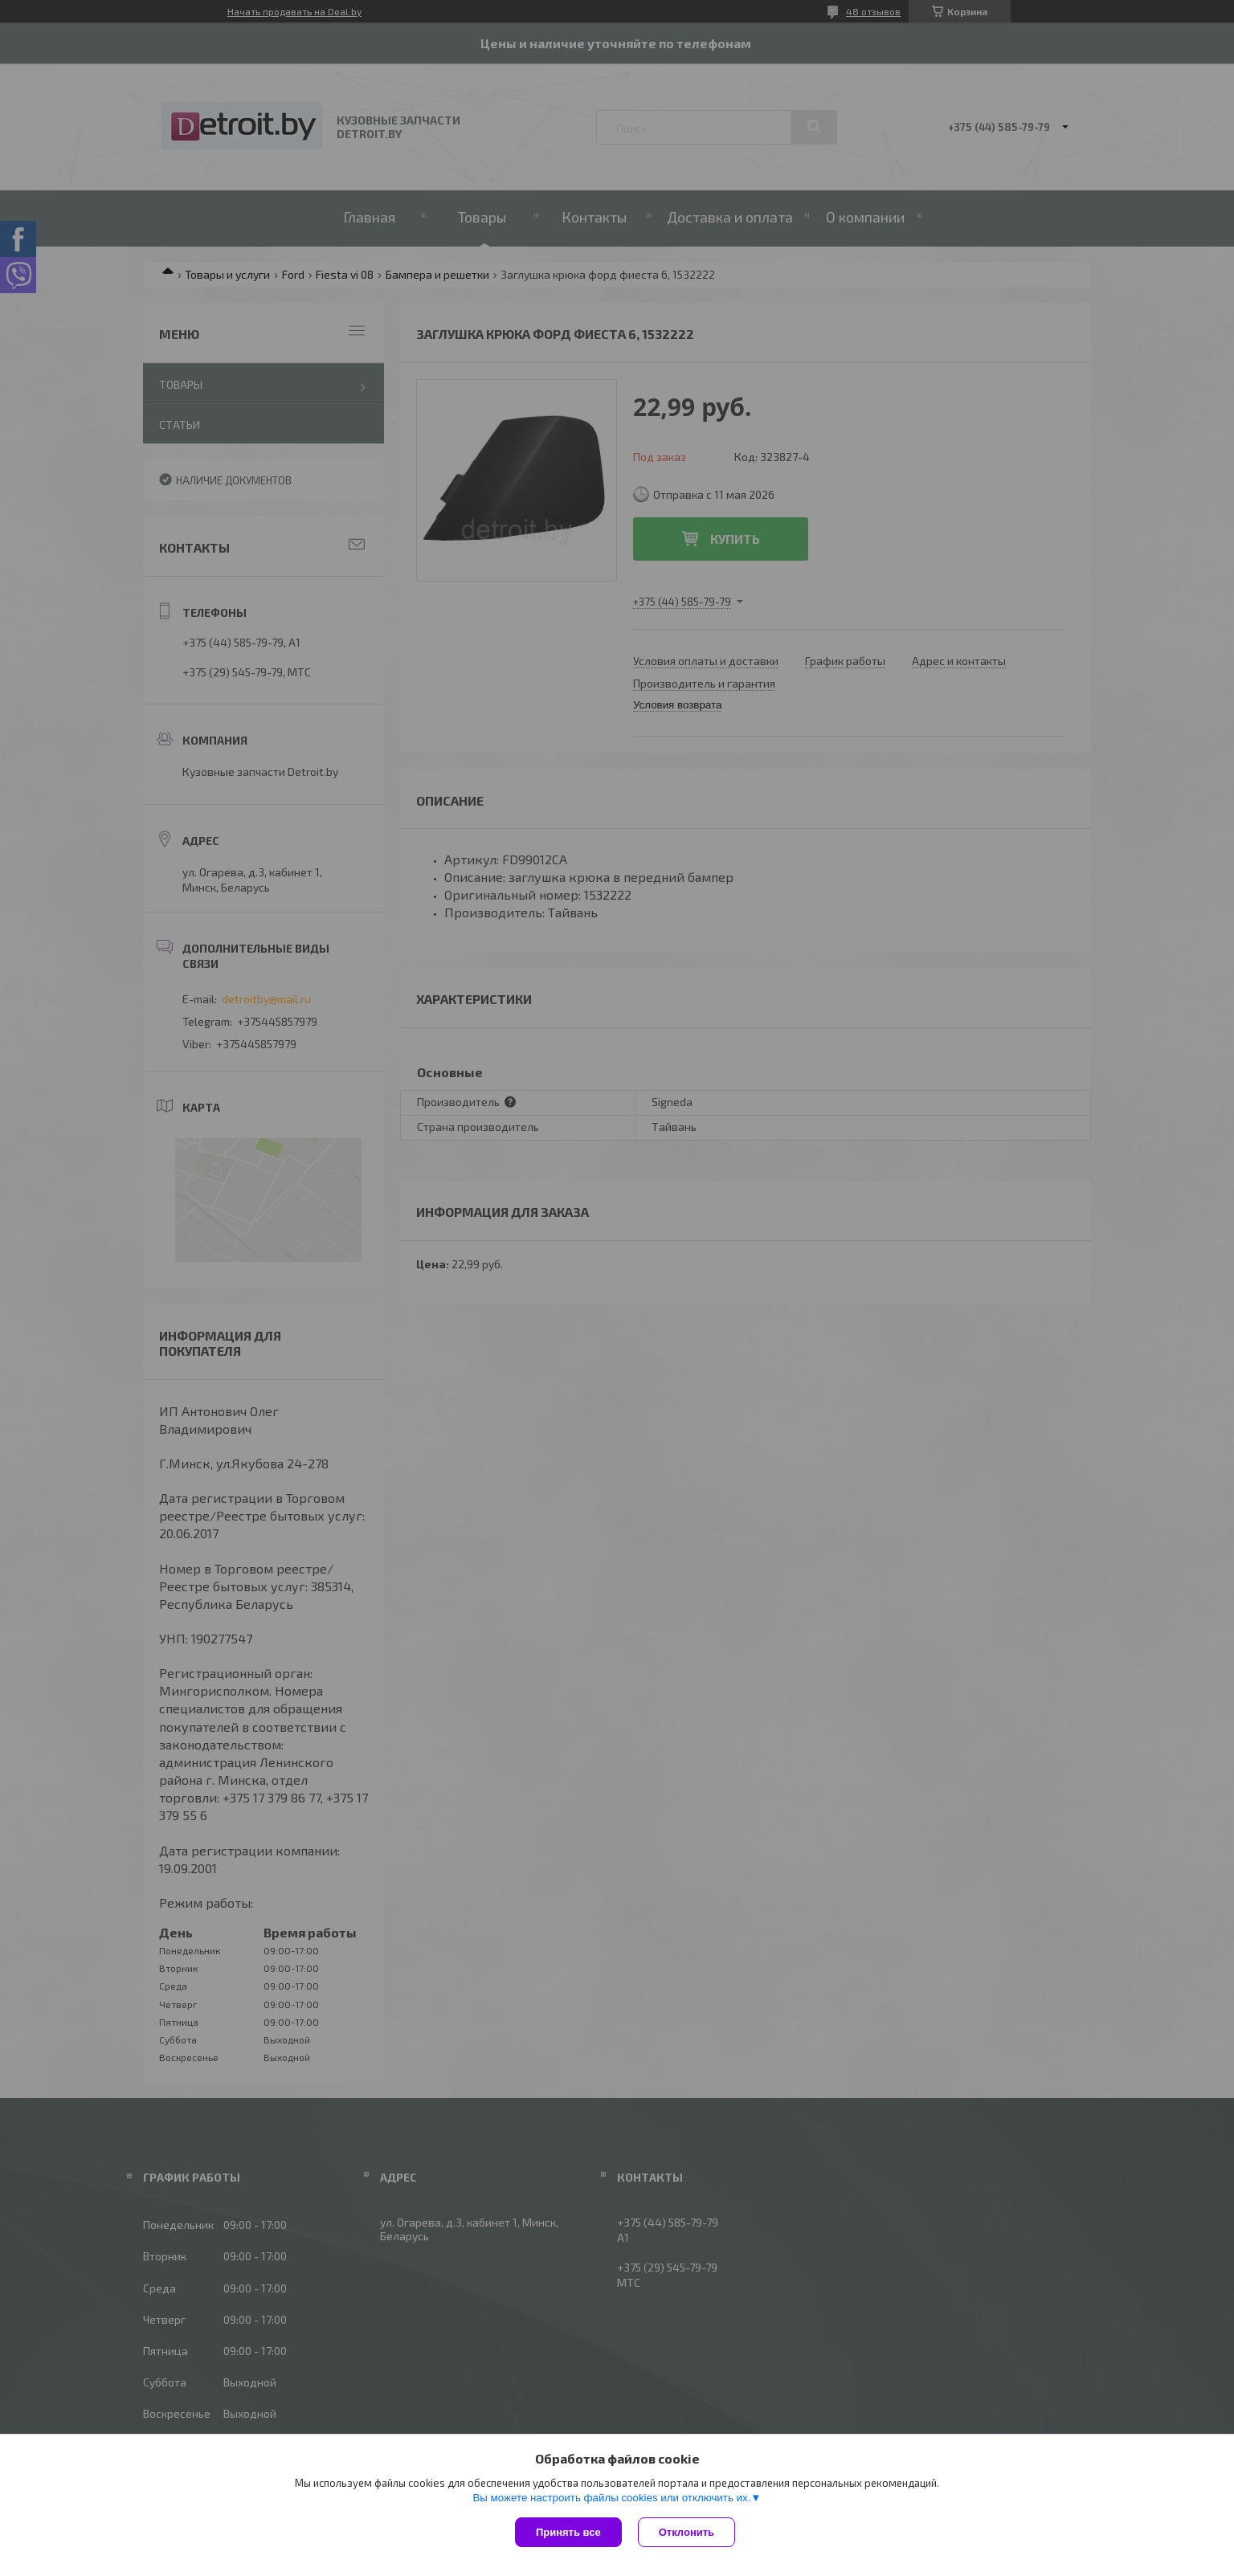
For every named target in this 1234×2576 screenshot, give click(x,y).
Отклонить (686, 2532)
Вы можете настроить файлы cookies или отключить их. (611, 2498)
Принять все (568, 2532)
